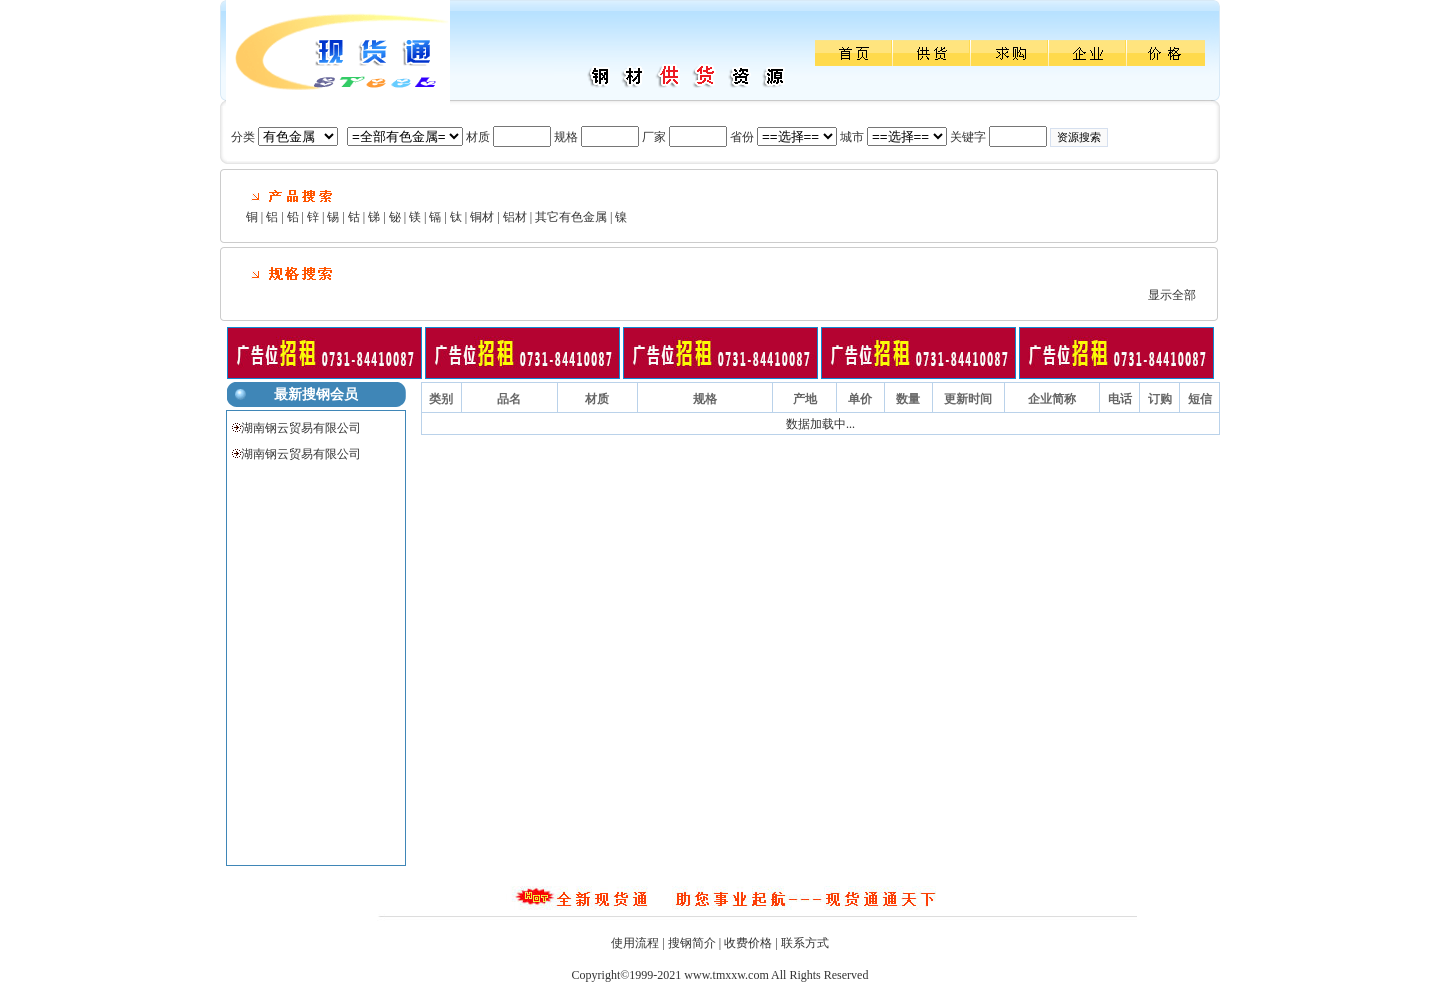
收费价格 (748, 943)
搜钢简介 (692, 943)
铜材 (482, 217)
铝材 (515, 217)
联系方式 (805, 943)
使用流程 (635, 943)
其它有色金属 (571, 217)
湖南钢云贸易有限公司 (301, 428)
